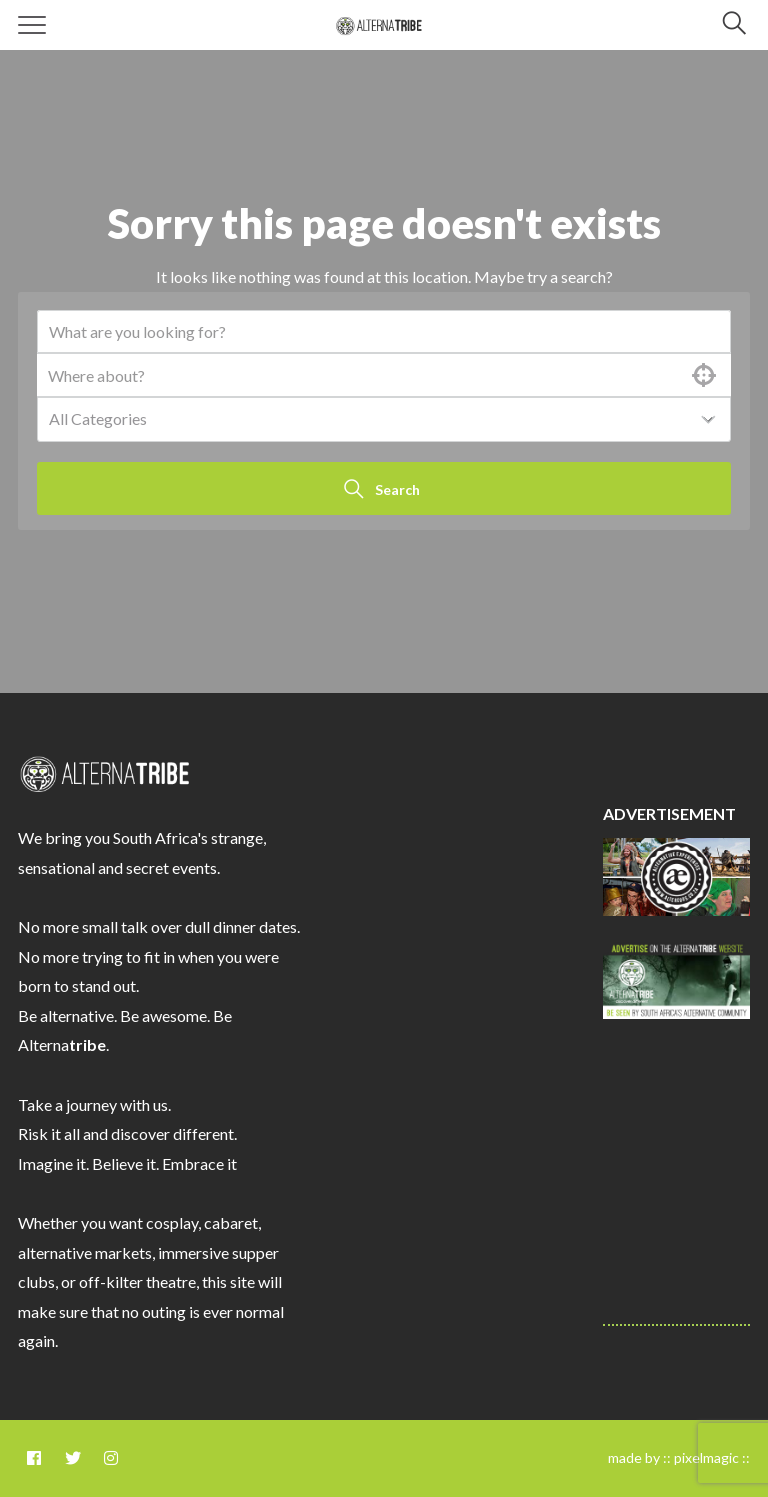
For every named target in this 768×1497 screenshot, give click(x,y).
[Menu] (32, 25)
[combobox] (384, 419)
